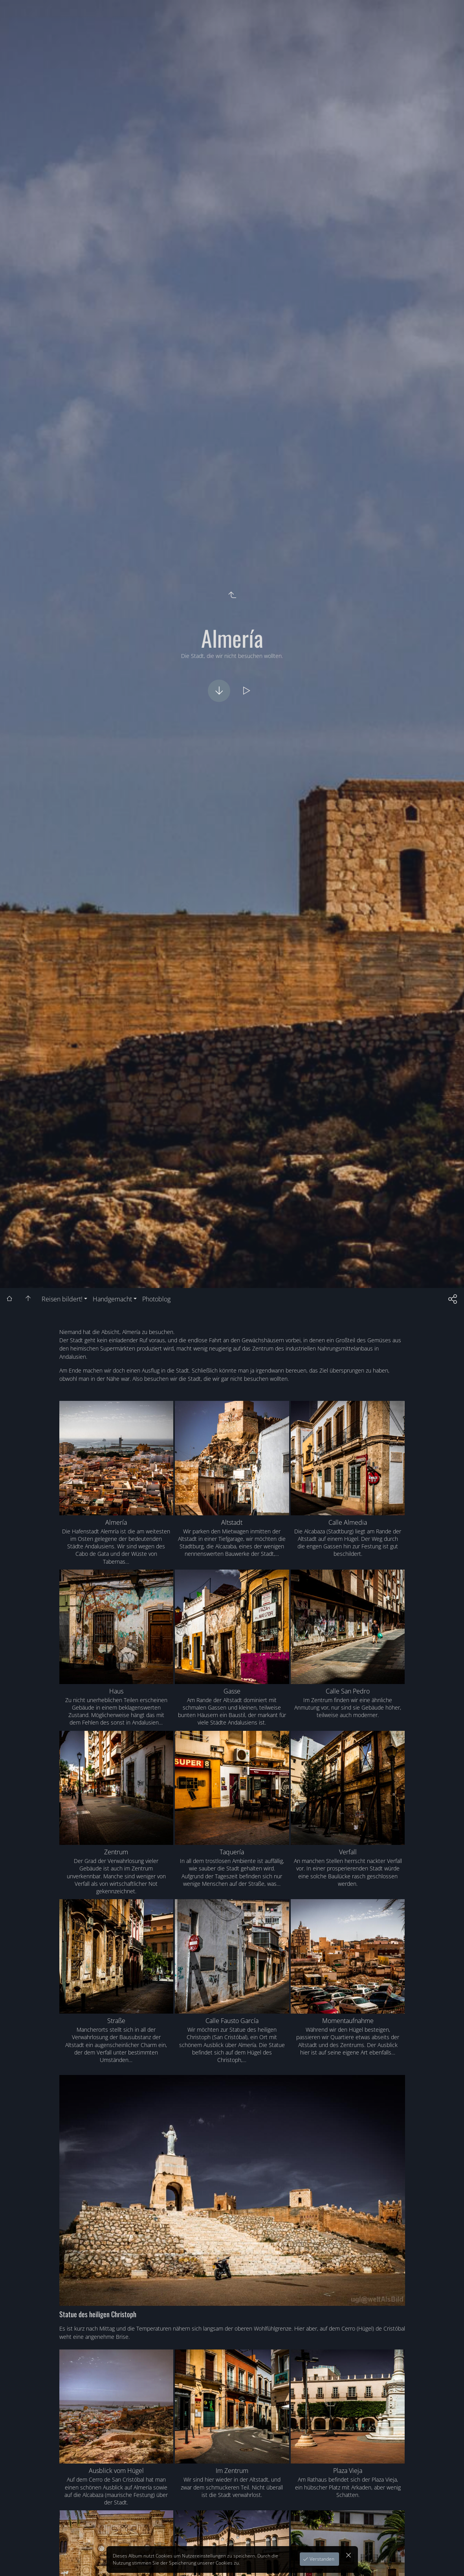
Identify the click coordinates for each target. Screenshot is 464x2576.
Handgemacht (112, 1299)
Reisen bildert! (62, 1299)
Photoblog (156, 1299)
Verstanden (321, 2559)
